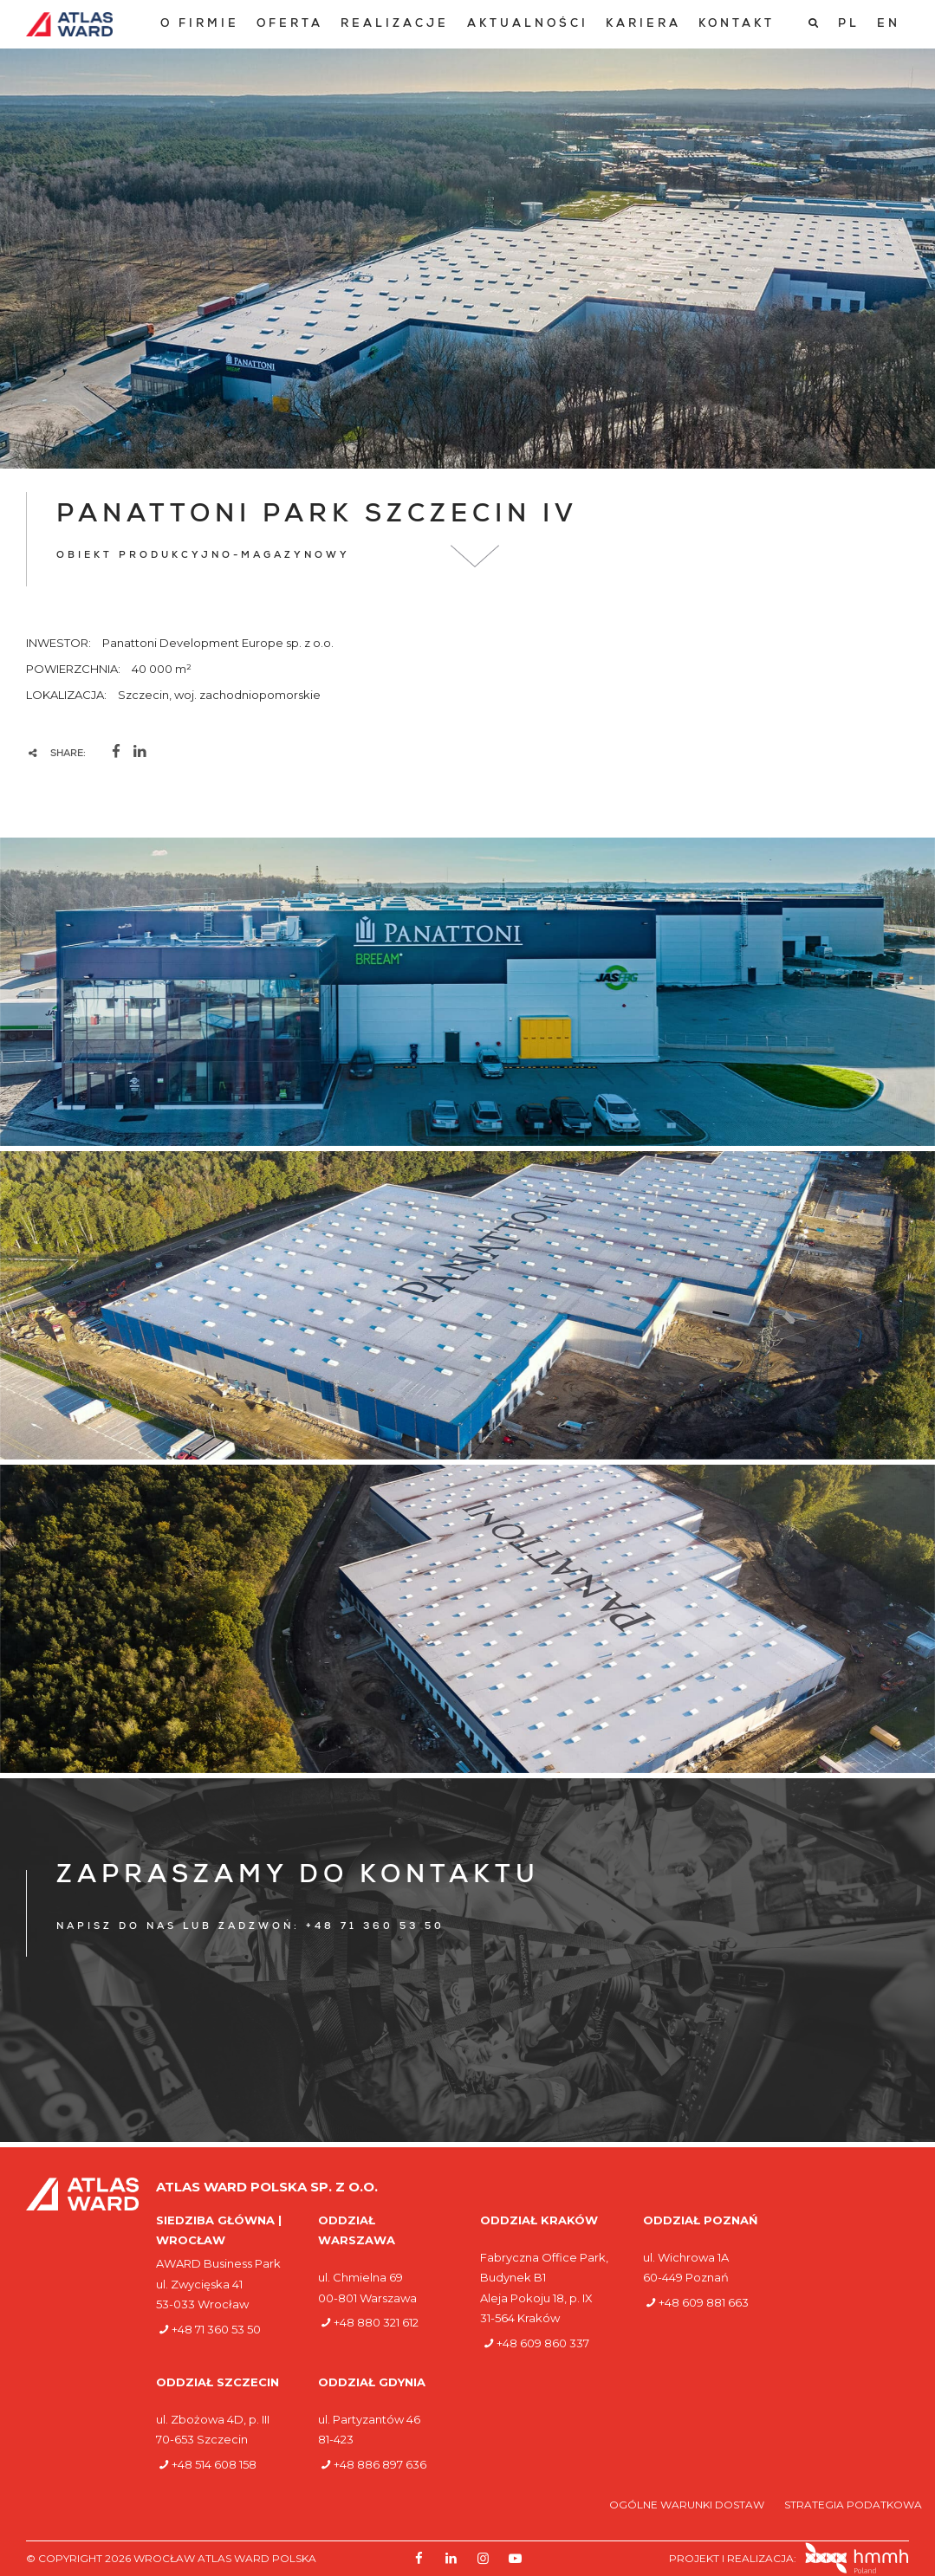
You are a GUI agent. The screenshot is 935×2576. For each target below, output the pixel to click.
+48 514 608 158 (214, 2464)
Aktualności (527, 24)
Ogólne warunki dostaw (688, 2504)
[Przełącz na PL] (849, 24)
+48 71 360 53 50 (216, 2329)
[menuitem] (199, 25)
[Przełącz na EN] (888, 24)
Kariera (643, 24)
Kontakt (736, 24)
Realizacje (395, 24)
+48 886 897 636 (380, 2464)
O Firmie (199, 24)
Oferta (289, 24)
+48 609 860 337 (543, 2343)
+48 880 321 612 (376, 2322)
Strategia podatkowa (853, 2504)
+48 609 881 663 (704, 2302)
